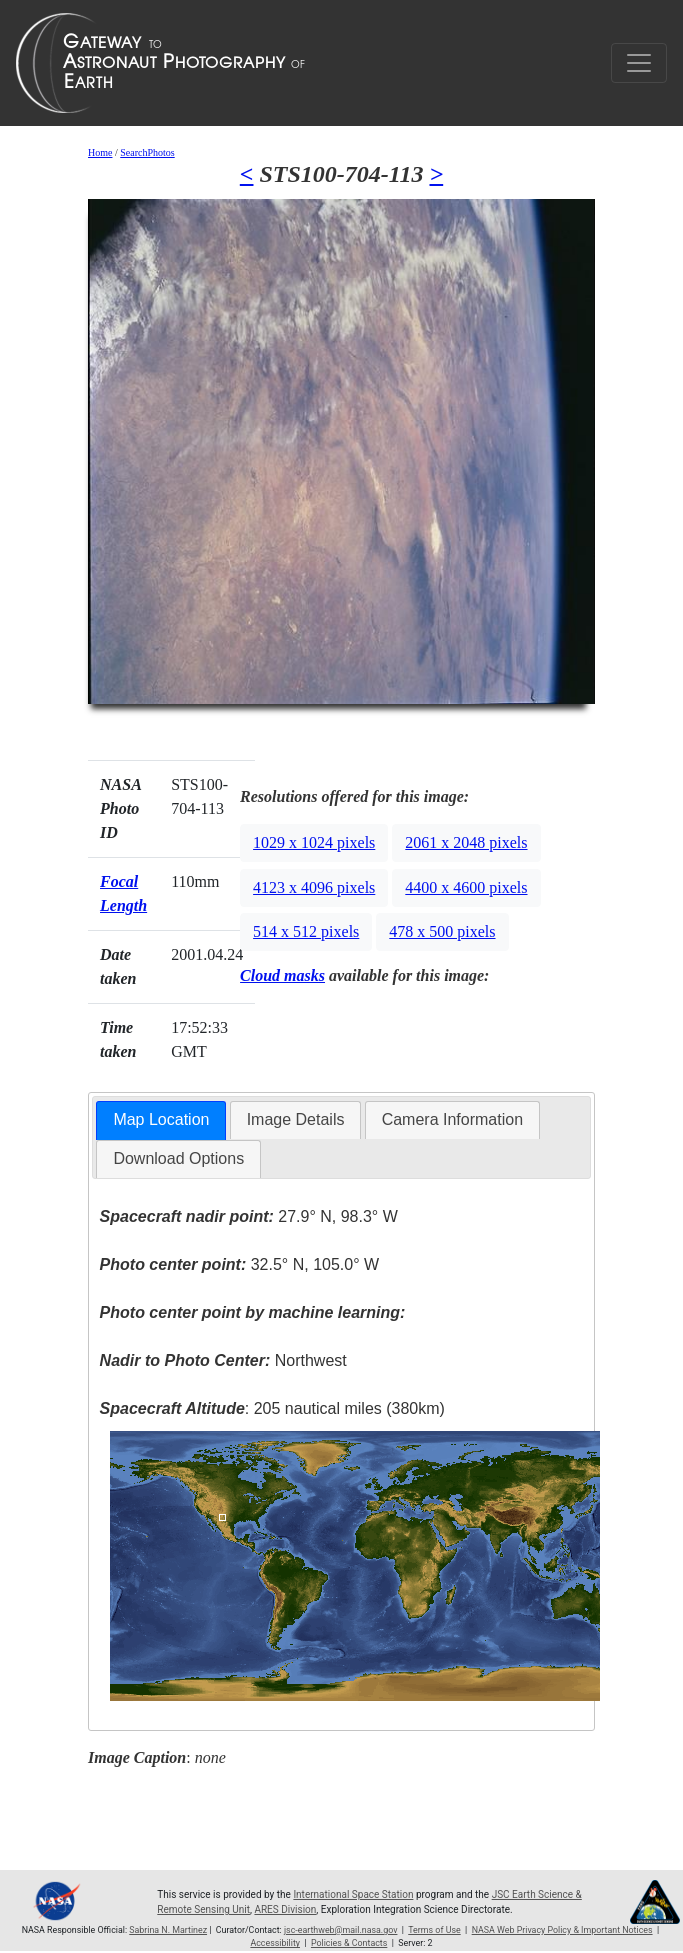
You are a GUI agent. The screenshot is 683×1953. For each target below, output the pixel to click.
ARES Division (285, 1909)
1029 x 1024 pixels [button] (314, 842)
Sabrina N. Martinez (168, 1930)
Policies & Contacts (349, 1943)
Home (100, 152)
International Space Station (353, 1894)
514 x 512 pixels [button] (306, 931)
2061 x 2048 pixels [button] (466, 842)
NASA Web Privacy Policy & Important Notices (562, 1930)
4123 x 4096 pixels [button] (314, 887)
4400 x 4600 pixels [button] (466, 887)
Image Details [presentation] (296, 1119)
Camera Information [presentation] (452, 1119)
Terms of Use (434, 1930)
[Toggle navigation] (639, 63)
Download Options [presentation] (178, 1158)
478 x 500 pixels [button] (442, 931)
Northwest (223, 1360)
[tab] (161, 1120)
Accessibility (275, 1943)
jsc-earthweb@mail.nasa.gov (341, 1930)
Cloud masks (282, 975)
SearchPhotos (147, 152)
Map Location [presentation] (161, 1119)
